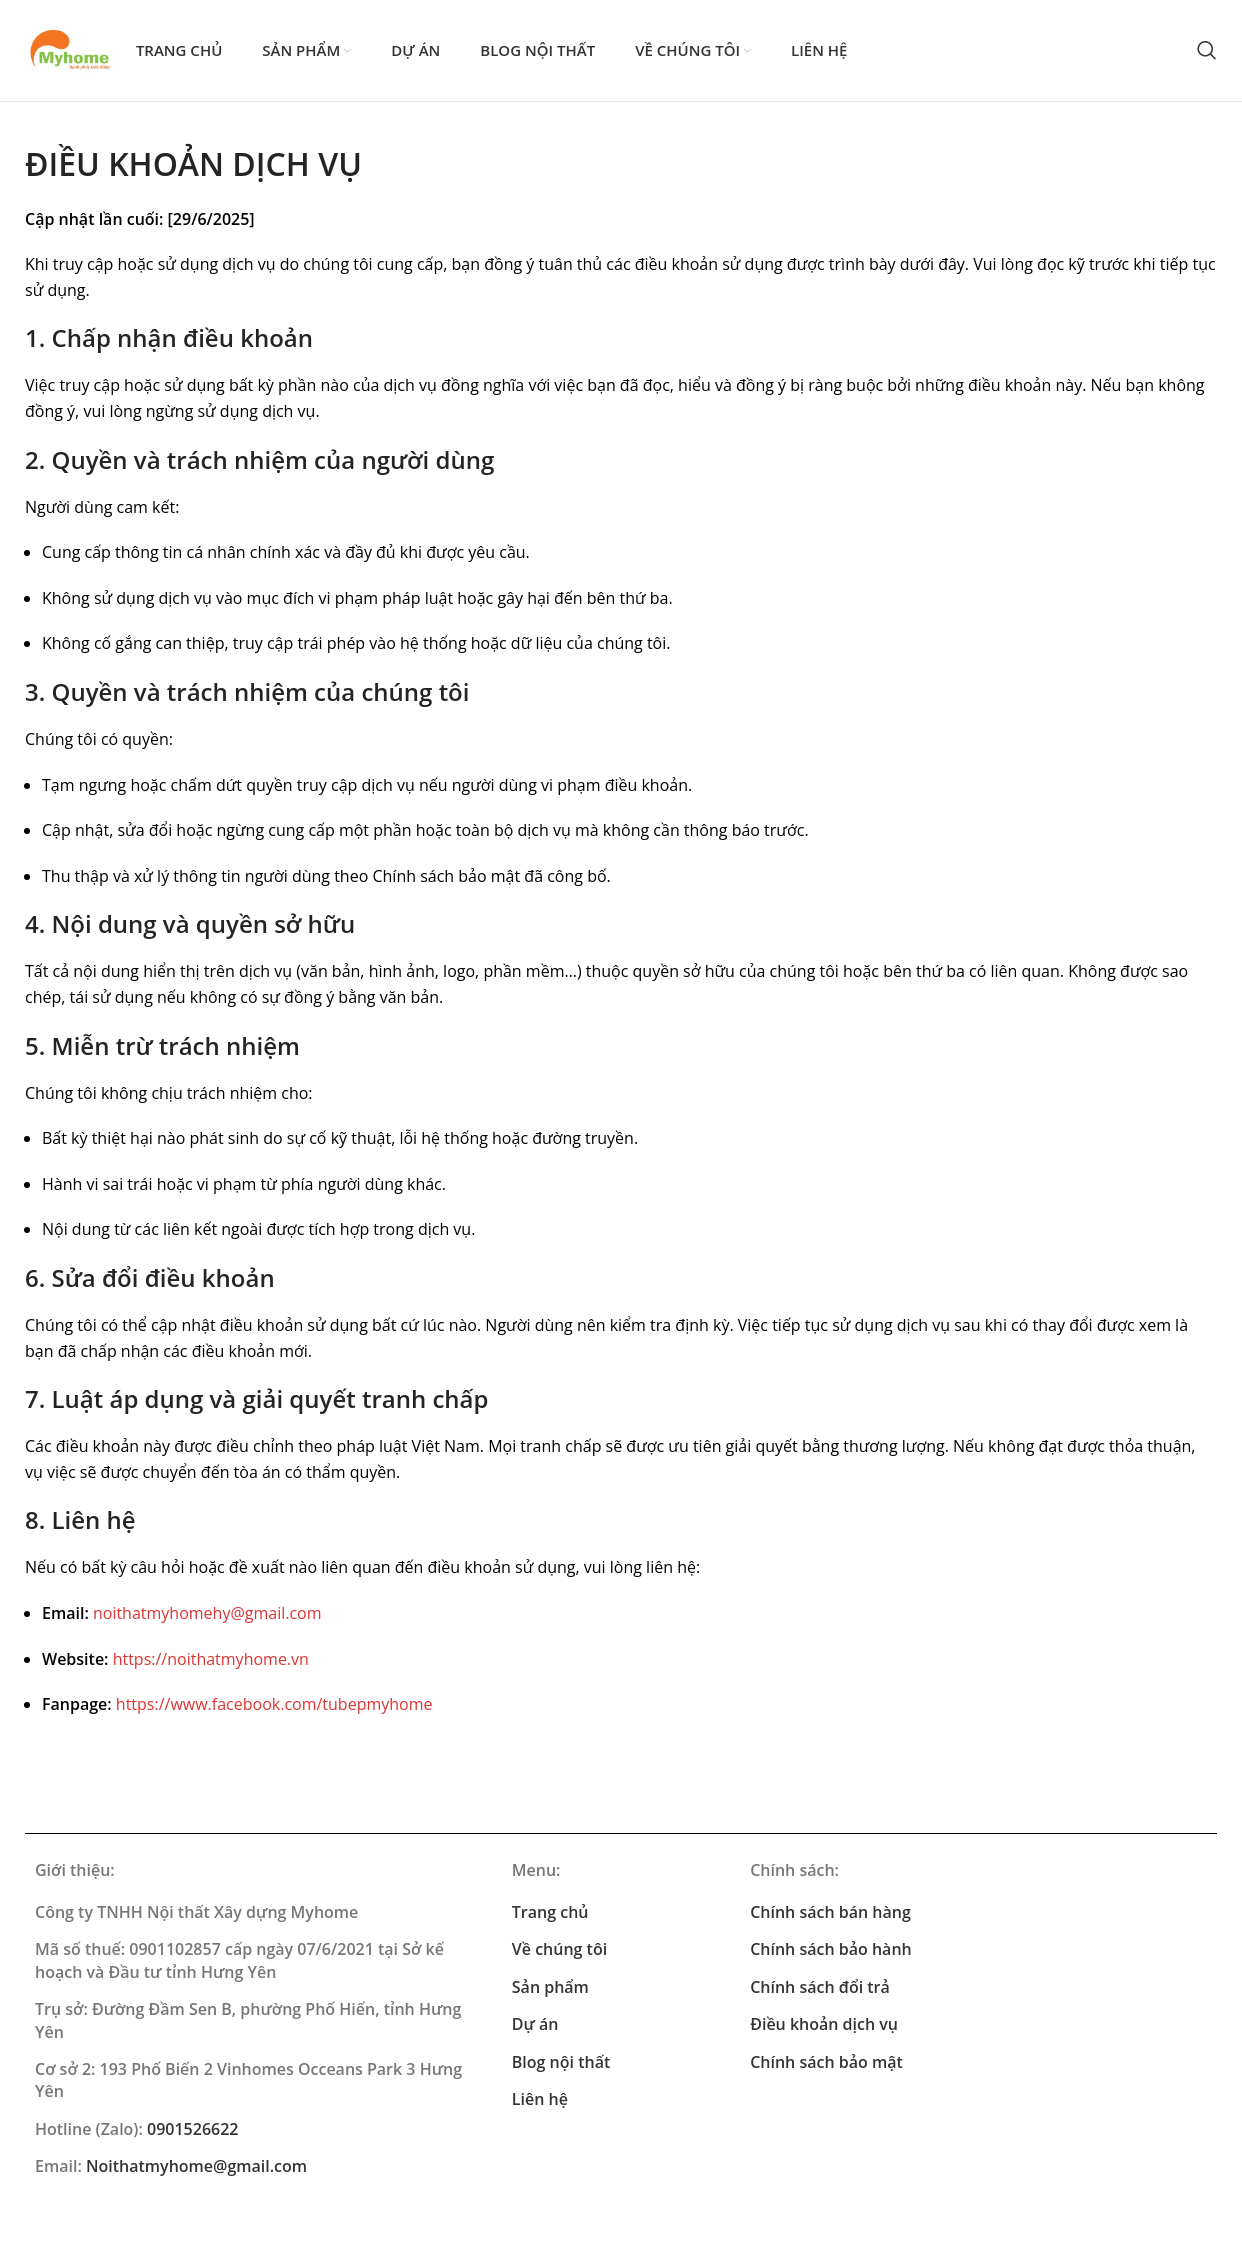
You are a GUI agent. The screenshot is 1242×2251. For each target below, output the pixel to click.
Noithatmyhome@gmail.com (196, 2169)
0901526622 (192, 2132)
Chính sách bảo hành (831, 1953)
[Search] (1207, 52)
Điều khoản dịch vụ (824, 2027)
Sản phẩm (550, 1990)
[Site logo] (72, 50)
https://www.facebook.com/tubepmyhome (274, 1707)
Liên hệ (540, 2102)
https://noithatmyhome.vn (211, 1662)
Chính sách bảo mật (826, 2065)
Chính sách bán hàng (830, 1915)
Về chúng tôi (559, 1953)
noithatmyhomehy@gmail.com (207, 1616)
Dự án (535, 2027)
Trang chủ (550, 1915)
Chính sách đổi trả (820, 1990)
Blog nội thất (561, 2065)
